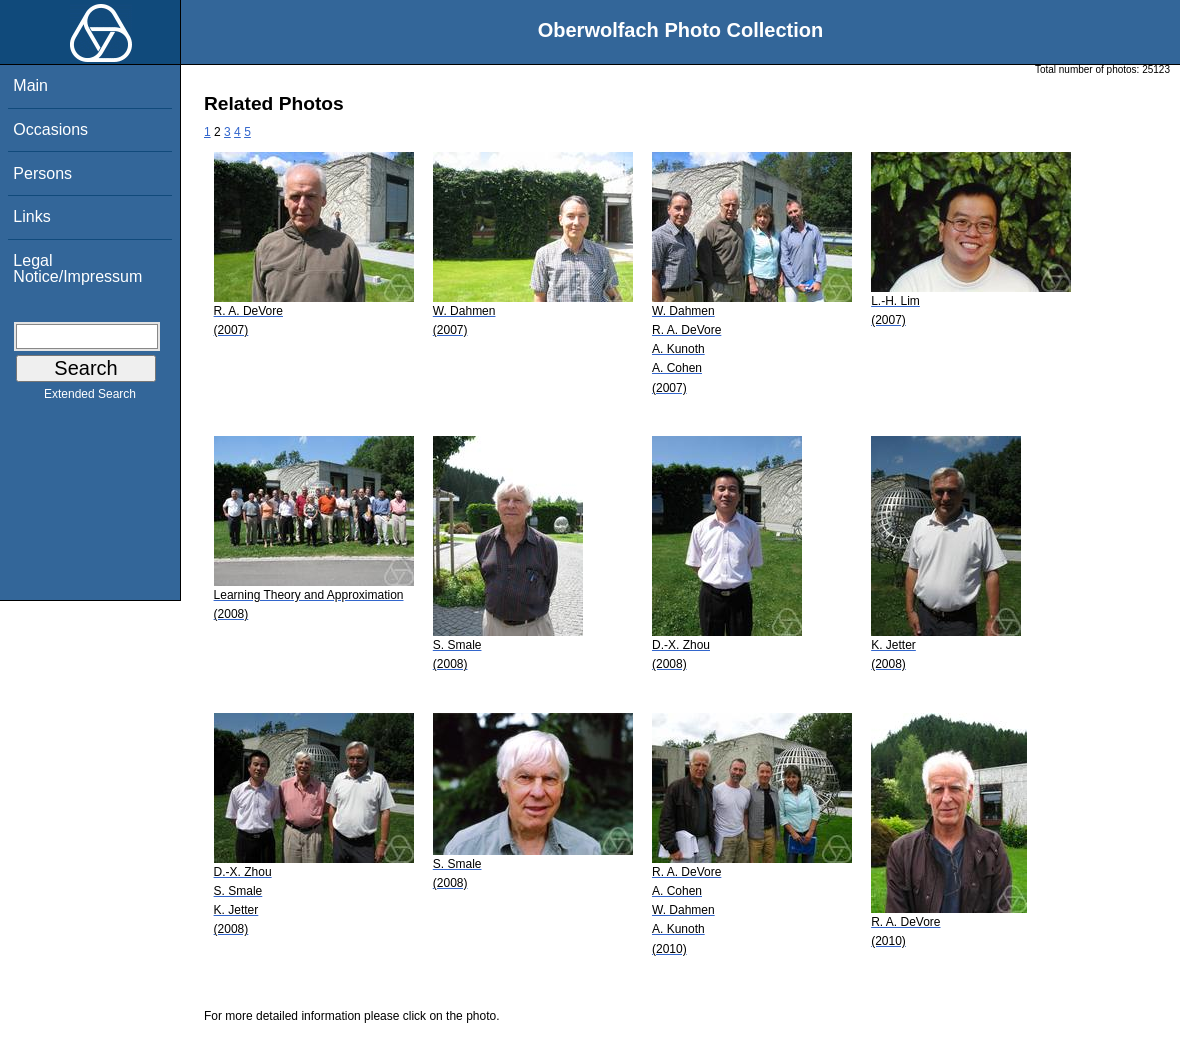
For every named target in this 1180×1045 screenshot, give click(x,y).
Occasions (50, 129)
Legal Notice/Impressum (77, 268)
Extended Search (90, 398)
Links (31, 216)
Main (30, 85)
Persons (42, 173)
